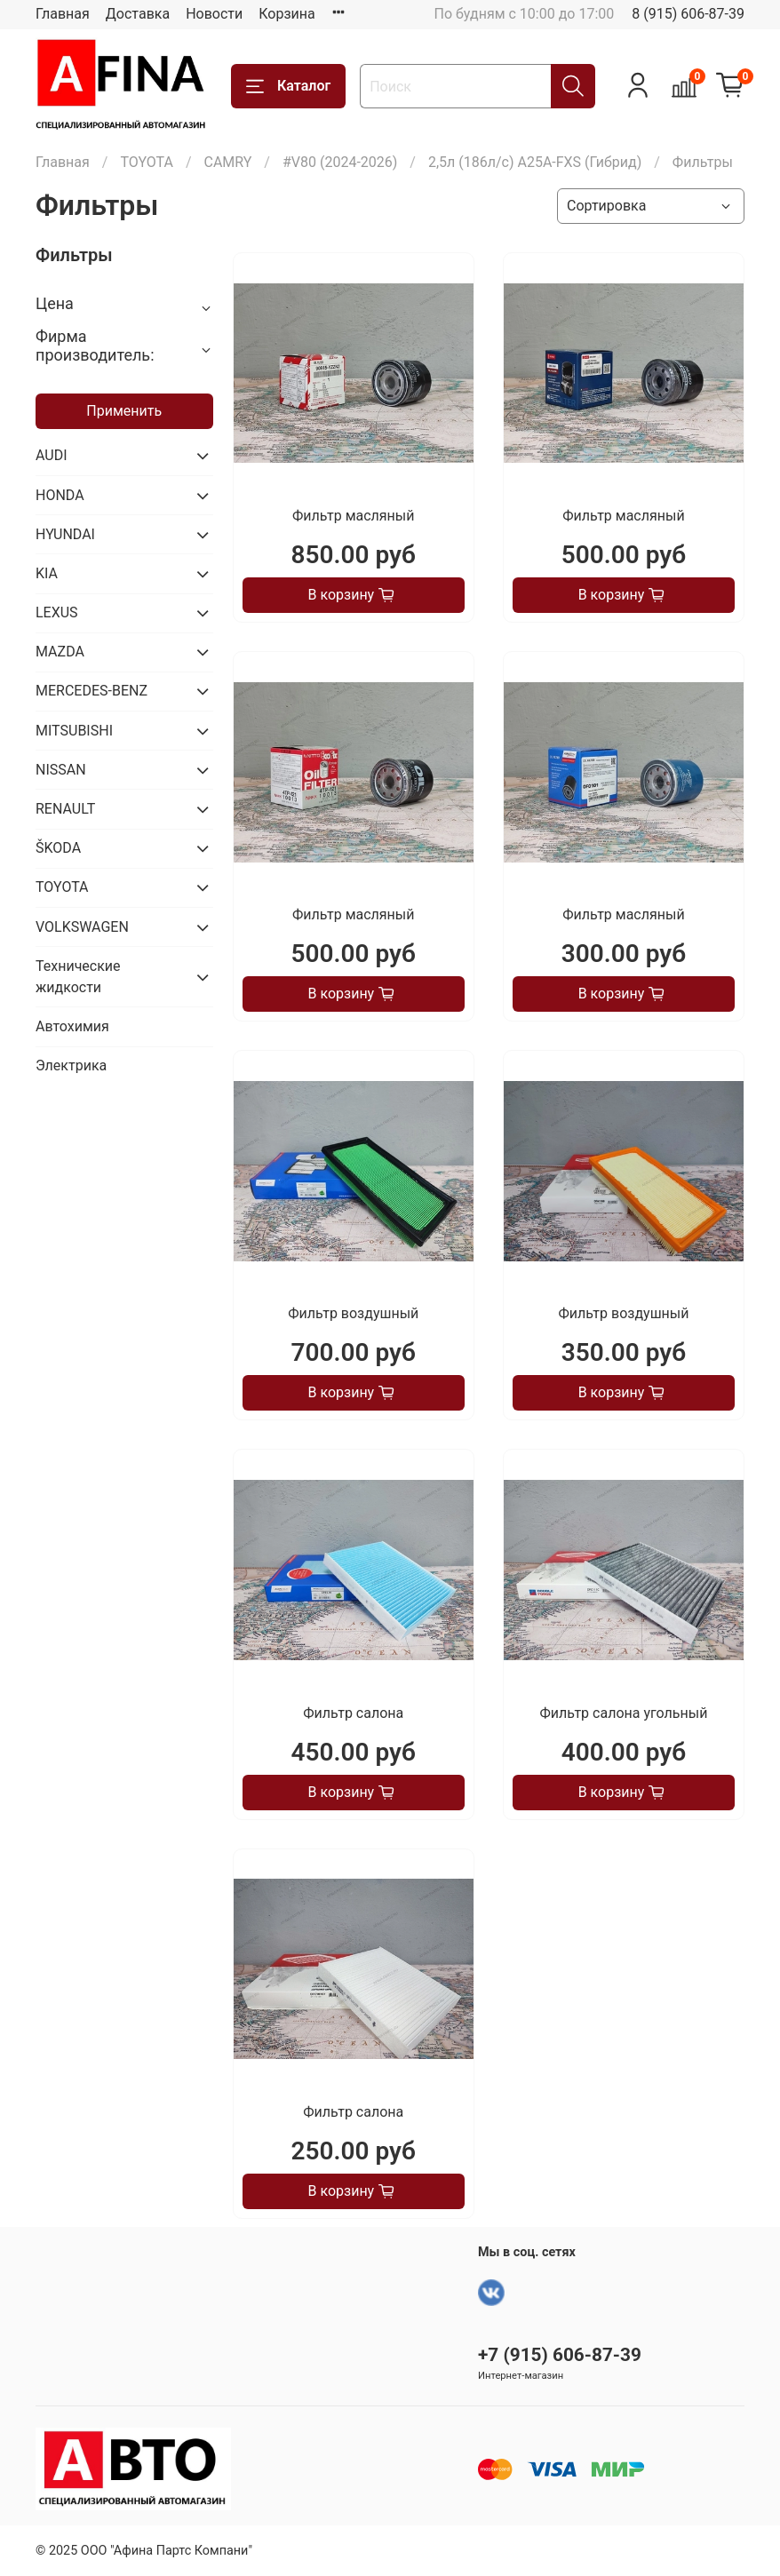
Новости (214, 13)
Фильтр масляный (353, 515)
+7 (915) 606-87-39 (559, 2354)
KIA (47, 573)
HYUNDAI (65, 534)
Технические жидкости (78, 977)
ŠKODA (58, 847)
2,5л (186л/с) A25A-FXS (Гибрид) (534, 162)
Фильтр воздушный (353, 1313)
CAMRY (227, 162)
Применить (124, 410)
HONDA (60, 495)
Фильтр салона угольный (623, 1713)
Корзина (286, 13)
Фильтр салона (353, 1713)
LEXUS (57, 612)
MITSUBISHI (74, 730)
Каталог (288, 86)
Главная (63, 13)
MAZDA (60, 651)
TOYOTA (146, 162)
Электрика (71, 1065)
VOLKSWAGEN (82, 926)
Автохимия (72, 1026)
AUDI (52, 455)
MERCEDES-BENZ (91, 690)
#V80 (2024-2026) (340, 162)
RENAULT (65, 808)
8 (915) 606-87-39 (688, 13)
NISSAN (61, 769)
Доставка (138, 13)
